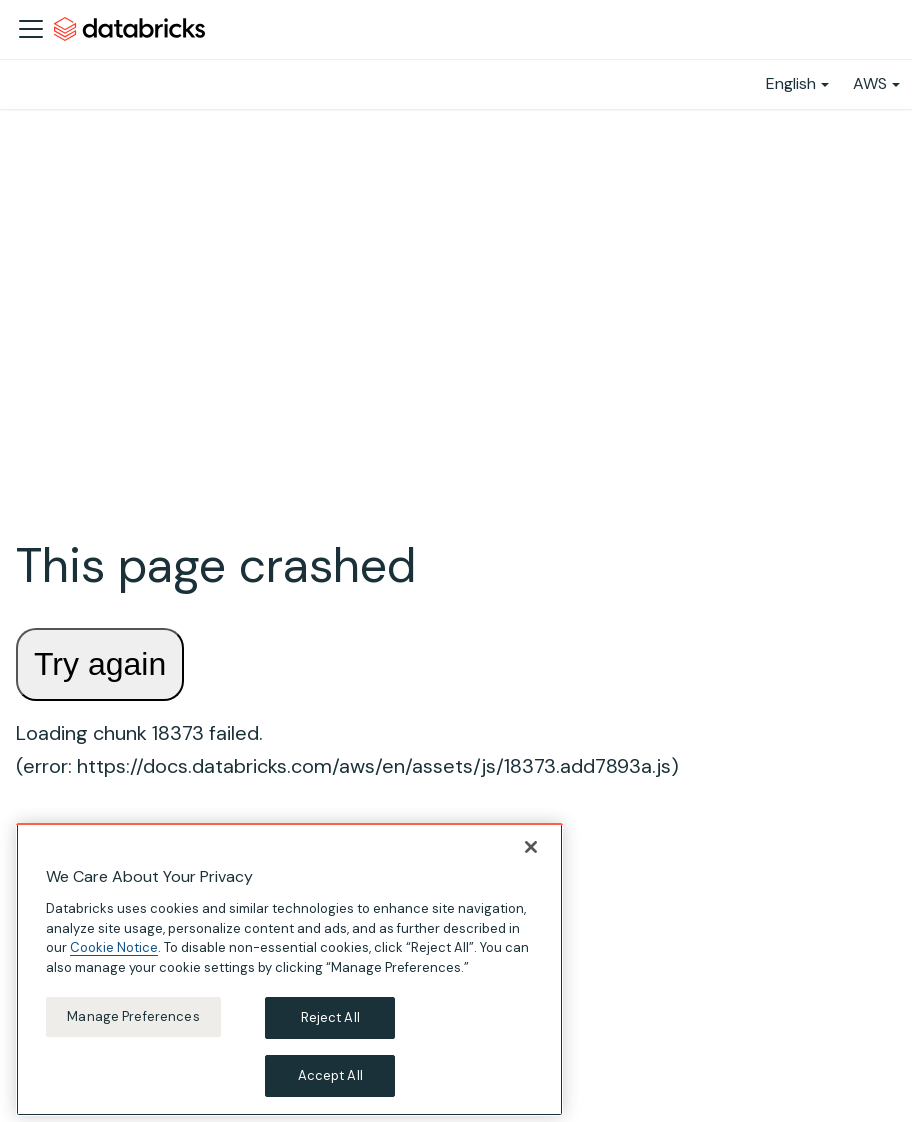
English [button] (791, 83)
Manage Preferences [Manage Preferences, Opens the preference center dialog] (133, 1023)
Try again (100, 664)
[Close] (531, 853)
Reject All (330, 1024)
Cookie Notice (114, 954)
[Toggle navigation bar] (31, 29)
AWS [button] (870, 83)
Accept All (330, 1081)
